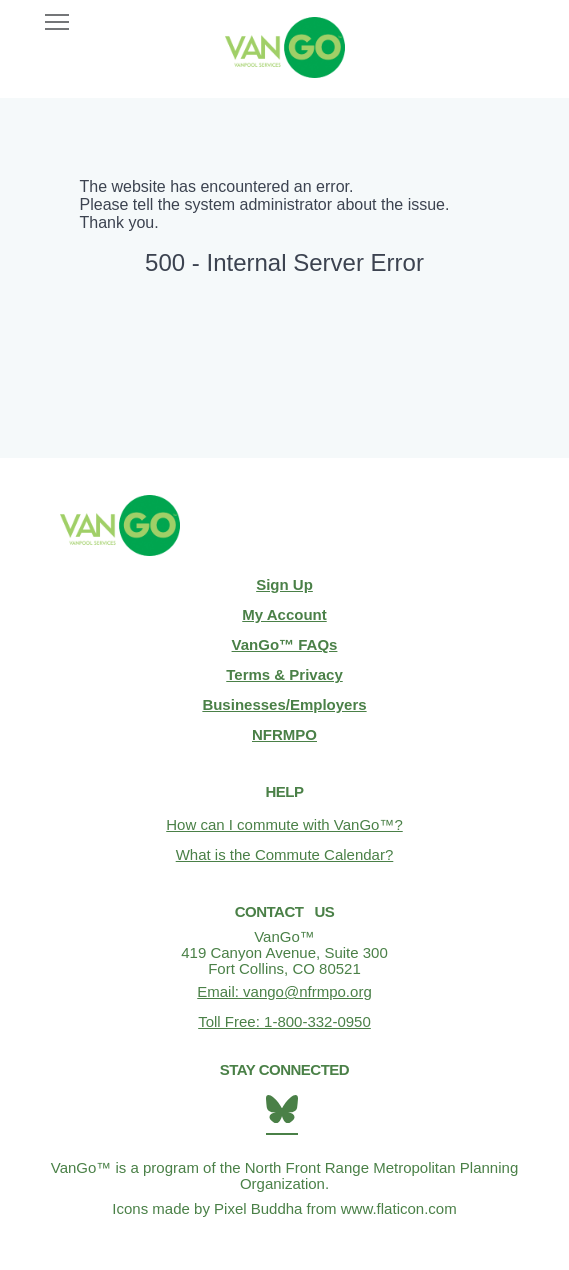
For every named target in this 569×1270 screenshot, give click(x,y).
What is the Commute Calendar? (285, 854)
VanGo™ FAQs (285, 644)
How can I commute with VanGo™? (284, 824)
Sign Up (284, 584)
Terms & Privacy (284, 674)
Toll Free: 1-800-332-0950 (284, 1021)
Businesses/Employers (284, 704)
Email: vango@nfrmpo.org (284, 991)
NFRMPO (284, 734)
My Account (284, 614)
